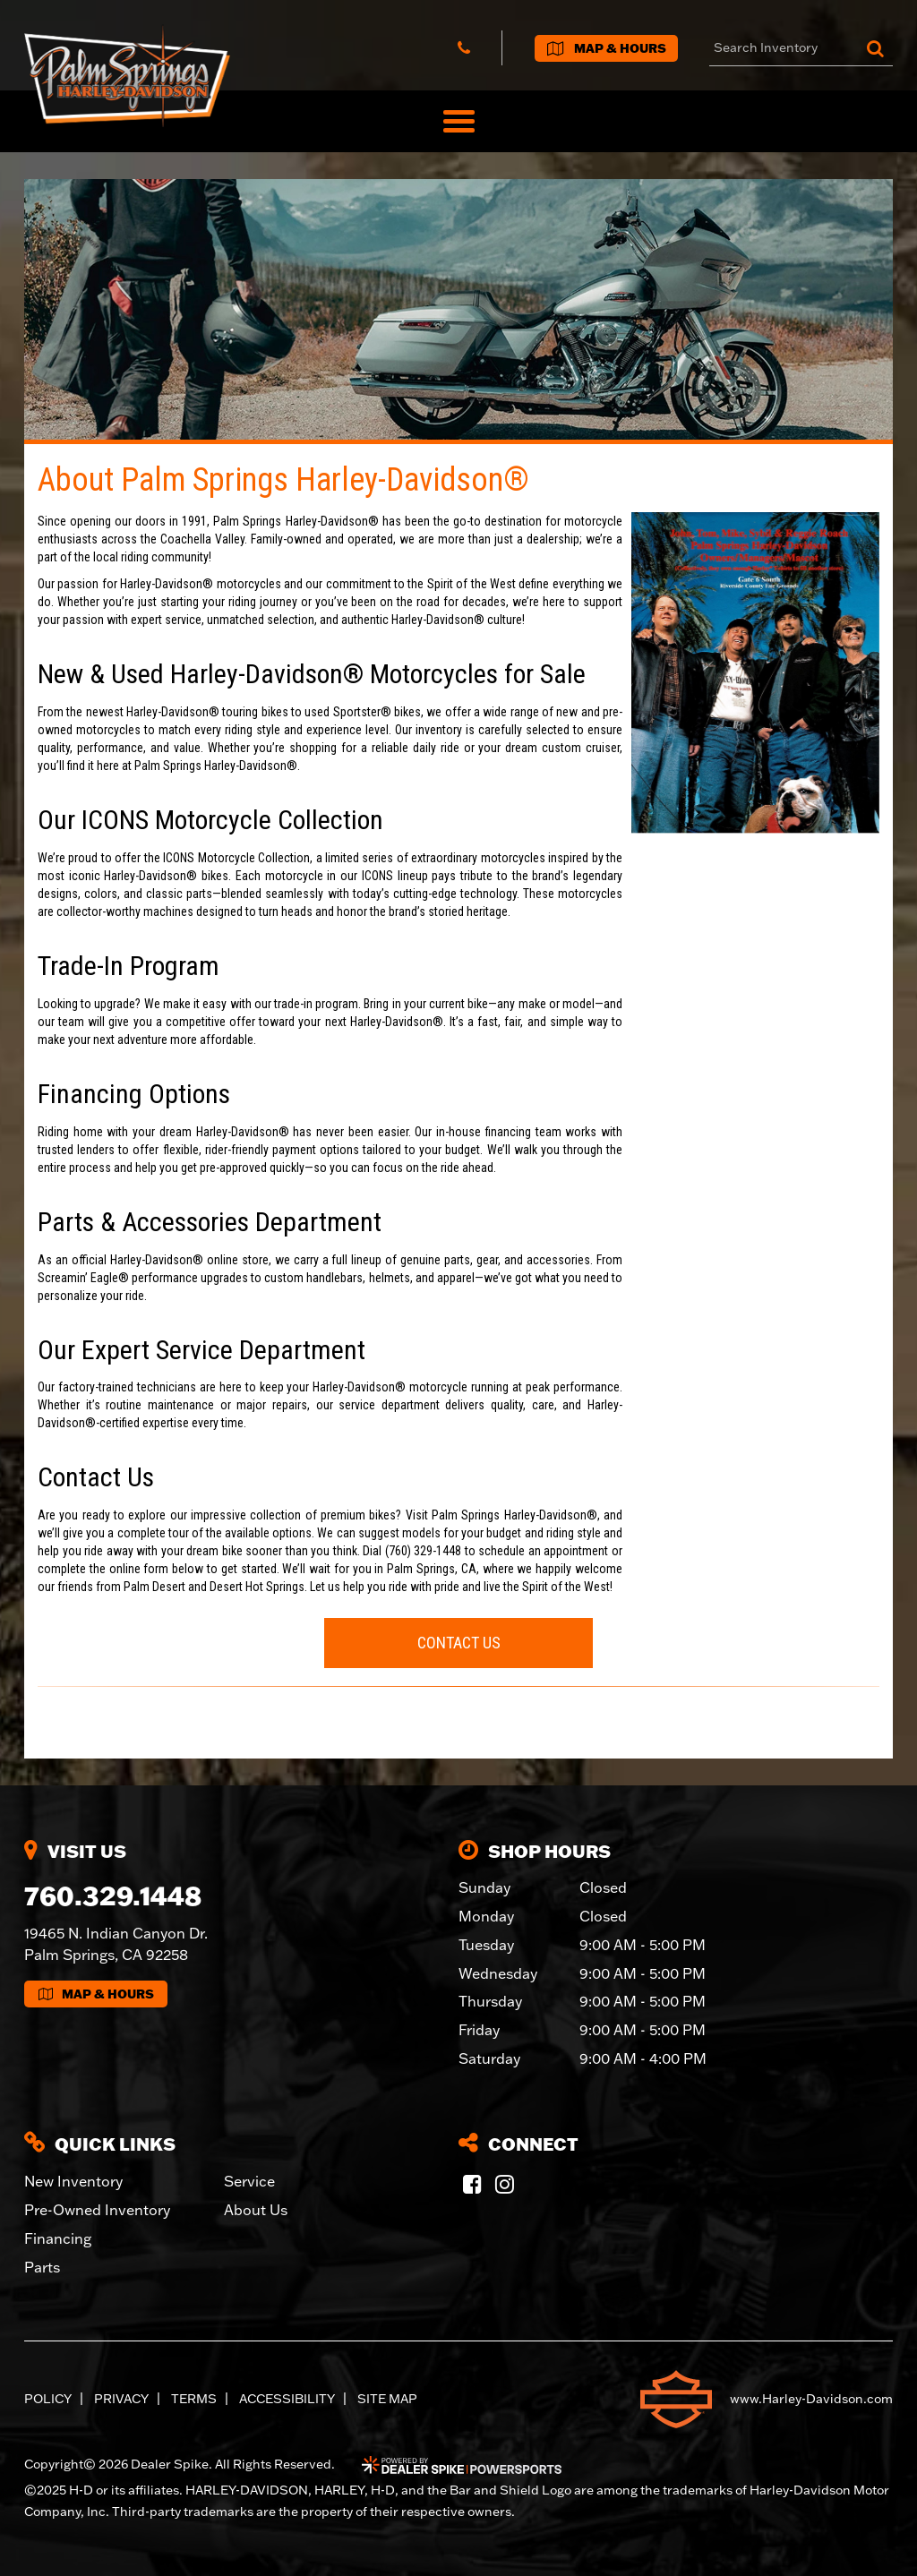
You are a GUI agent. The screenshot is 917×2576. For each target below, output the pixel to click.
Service (249, 2181)
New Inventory (73, 2181)
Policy (48, 2398)
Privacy (121, 2398)
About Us (255, 2210)
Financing (57, 2238)
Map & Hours (96, 1994)
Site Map (387, 2398)
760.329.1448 (112, 1895)
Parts (42, 2267)
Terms (194, 2398)
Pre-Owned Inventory (97, 2210)
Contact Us (459, 1642)
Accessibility (287, 2398)
